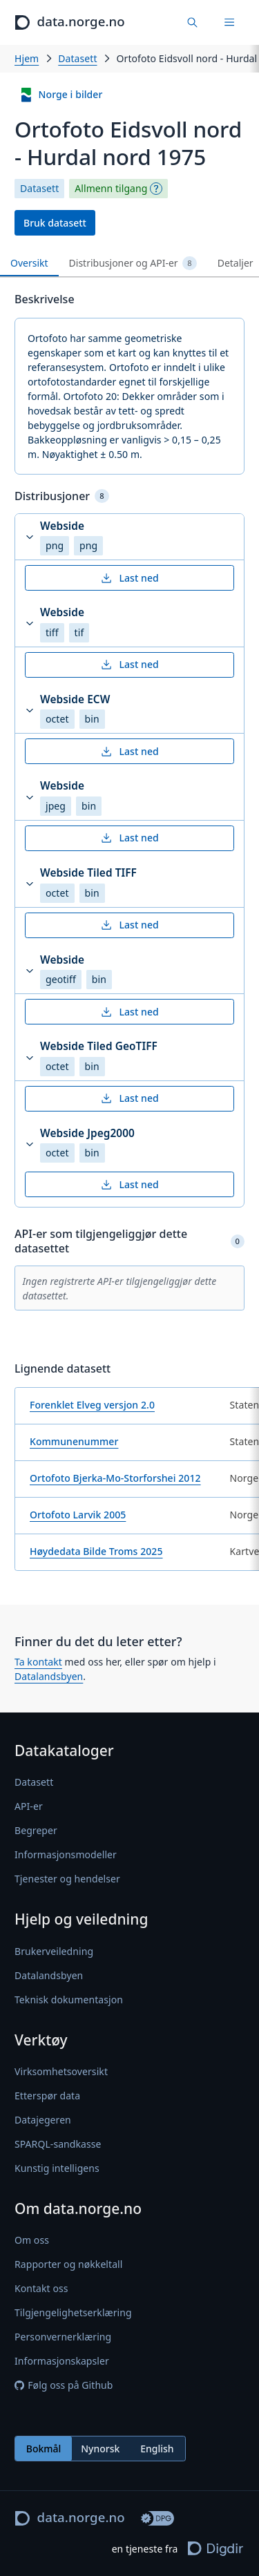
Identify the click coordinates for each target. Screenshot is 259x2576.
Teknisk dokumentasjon (69, 1999)
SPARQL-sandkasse (58, 2143)
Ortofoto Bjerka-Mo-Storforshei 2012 (115, 1478)
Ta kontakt (38, 1661)
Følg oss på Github (64, 2385)
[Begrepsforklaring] (156, 188)
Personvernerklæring (63, 2336)
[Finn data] (193, 22)
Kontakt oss (41, 2288)
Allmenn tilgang (111, 188)
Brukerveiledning (54, 1951)
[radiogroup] (100, 2448)
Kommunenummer (74, 1441)
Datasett (77, 58)
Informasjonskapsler (62, 2360)
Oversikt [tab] (29, 262)
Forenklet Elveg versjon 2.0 (92, 1404)
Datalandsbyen (49, 1676)
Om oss (32, 2239)
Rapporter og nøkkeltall (68, 2264)
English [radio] (156, 2448)
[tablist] (129, 263)
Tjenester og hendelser (67, 1879)
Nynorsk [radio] (100, 2448)
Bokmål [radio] (43, 2448)
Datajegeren (43, 2119)
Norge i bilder (61, 95)
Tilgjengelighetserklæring (73, 2312)
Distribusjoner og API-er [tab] (133, 263)
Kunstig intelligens (57, 2168)
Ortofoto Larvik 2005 (78, 1514)
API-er (29, 1806)
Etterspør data (47, 2095)
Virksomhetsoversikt (61, 2071)
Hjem (27, 58)
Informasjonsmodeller (66, 1855)
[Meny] (229, 22)
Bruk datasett (54, 222)
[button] (129, 537)
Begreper (36, 1831)
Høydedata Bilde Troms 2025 (96, 1551)
